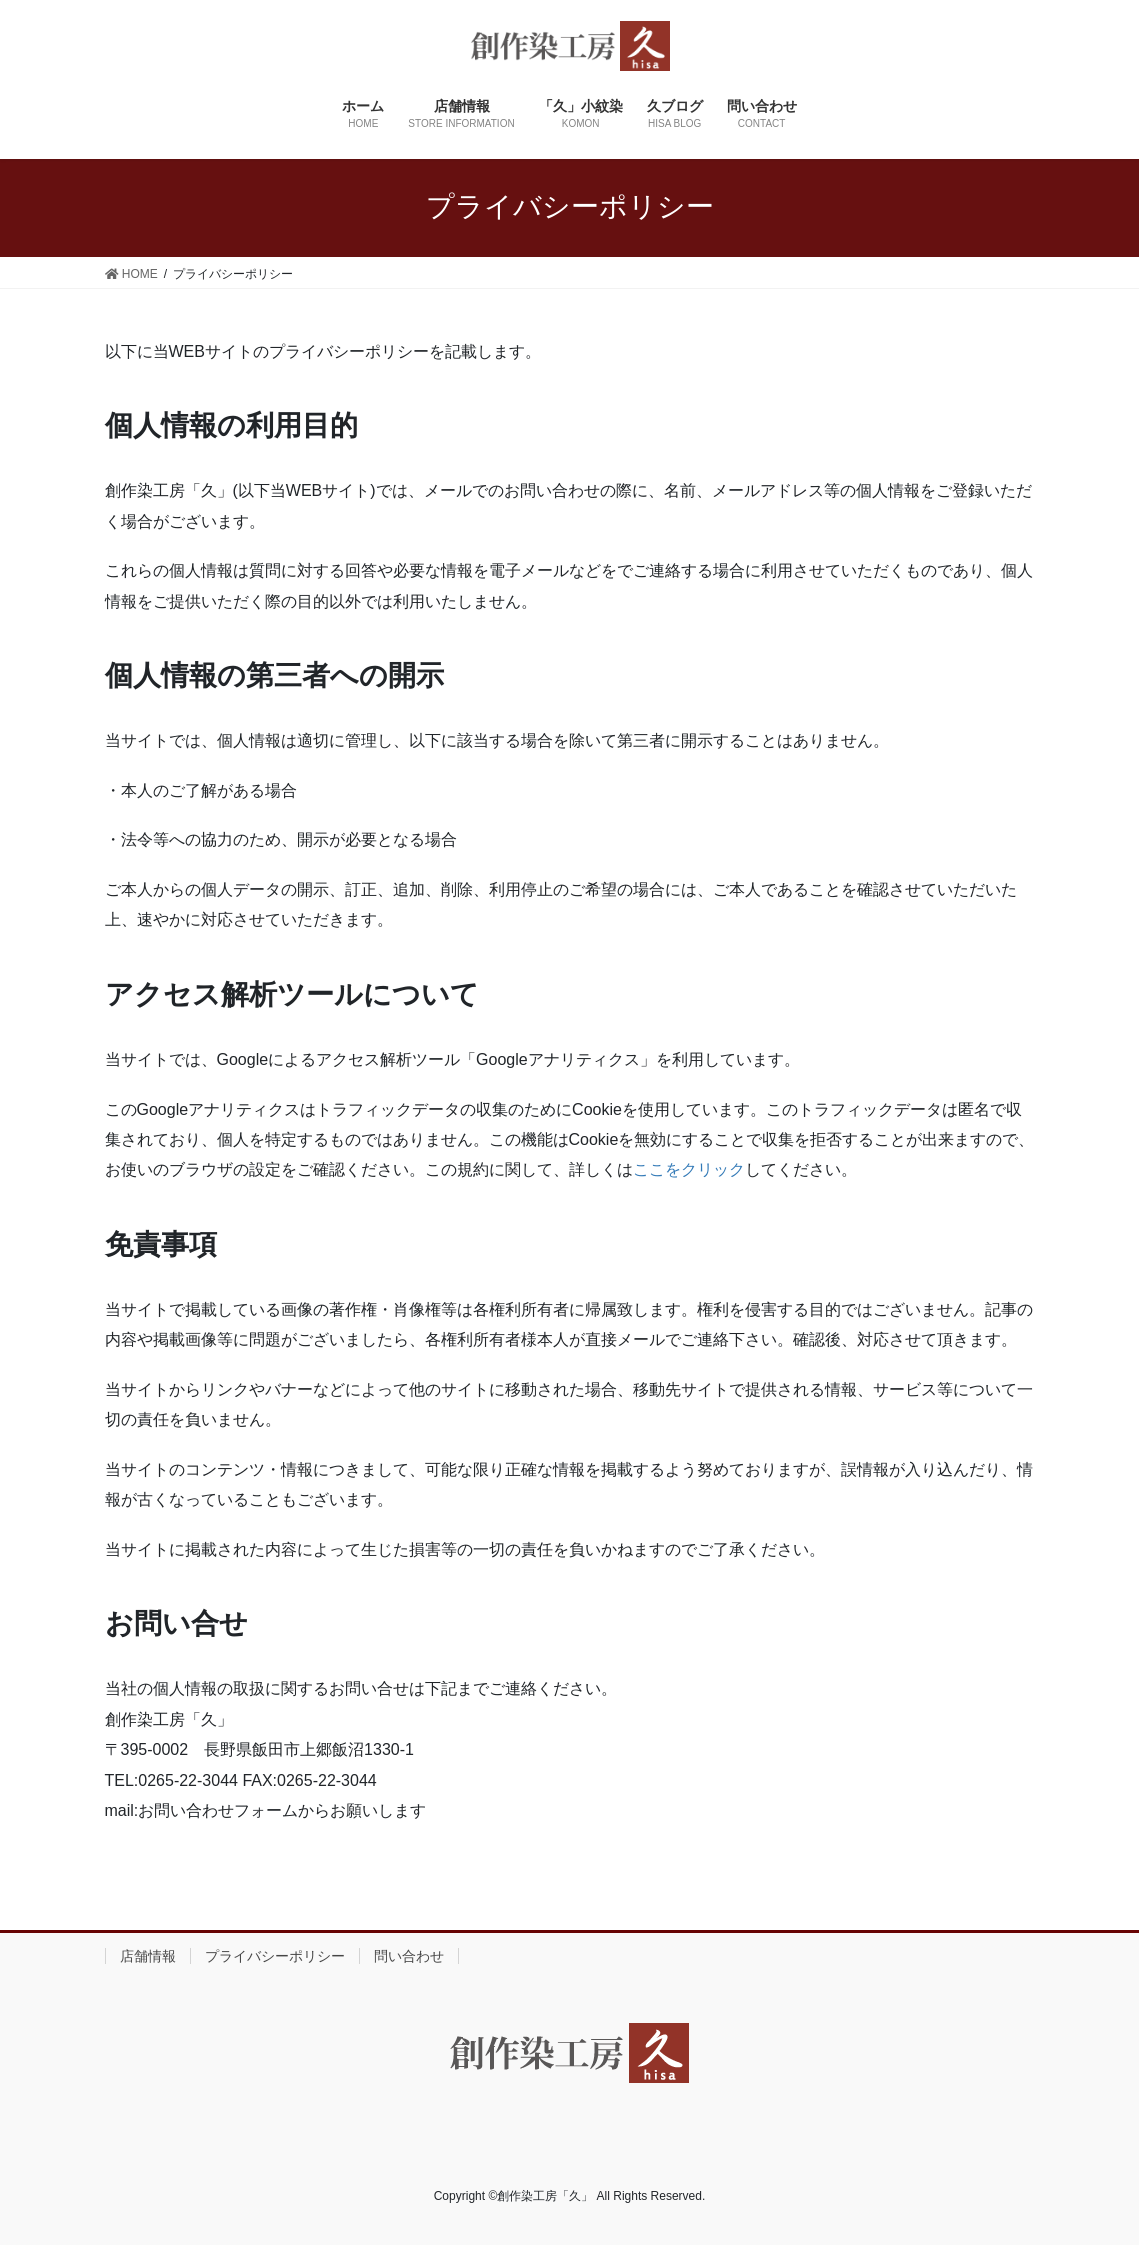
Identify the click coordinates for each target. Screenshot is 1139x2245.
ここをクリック (689, 1169)
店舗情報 (148, 1956)
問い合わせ (409, 1956)
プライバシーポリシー (275, 1956)
